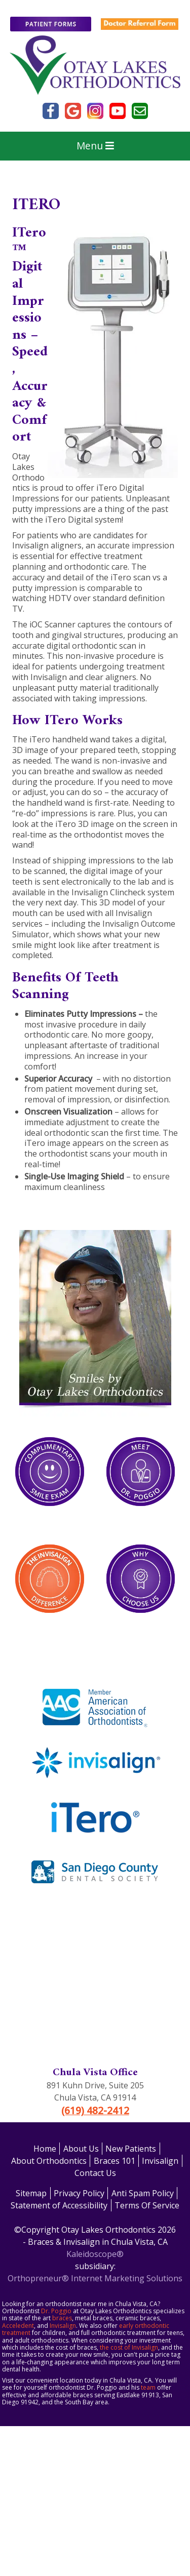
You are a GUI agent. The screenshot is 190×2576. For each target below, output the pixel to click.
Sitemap (31, 2193)
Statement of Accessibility (59, 2205)
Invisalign (160, 2160)
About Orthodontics (49, 2160)
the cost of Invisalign (129, 2347)
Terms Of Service (147, 2205)
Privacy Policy (79, 2193)
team (148, 2387)
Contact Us (95, 2172)
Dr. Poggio (56, 2311)
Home (44, 2148)
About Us (81, 2148)
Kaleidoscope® (95, 2254)
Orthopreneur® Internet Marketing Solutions (95, 2278)
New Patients (130, 2148)
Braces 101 (114, 2160)
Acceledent (18, 2325)
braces (62, 2318)
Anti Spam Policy (142, 2193)
